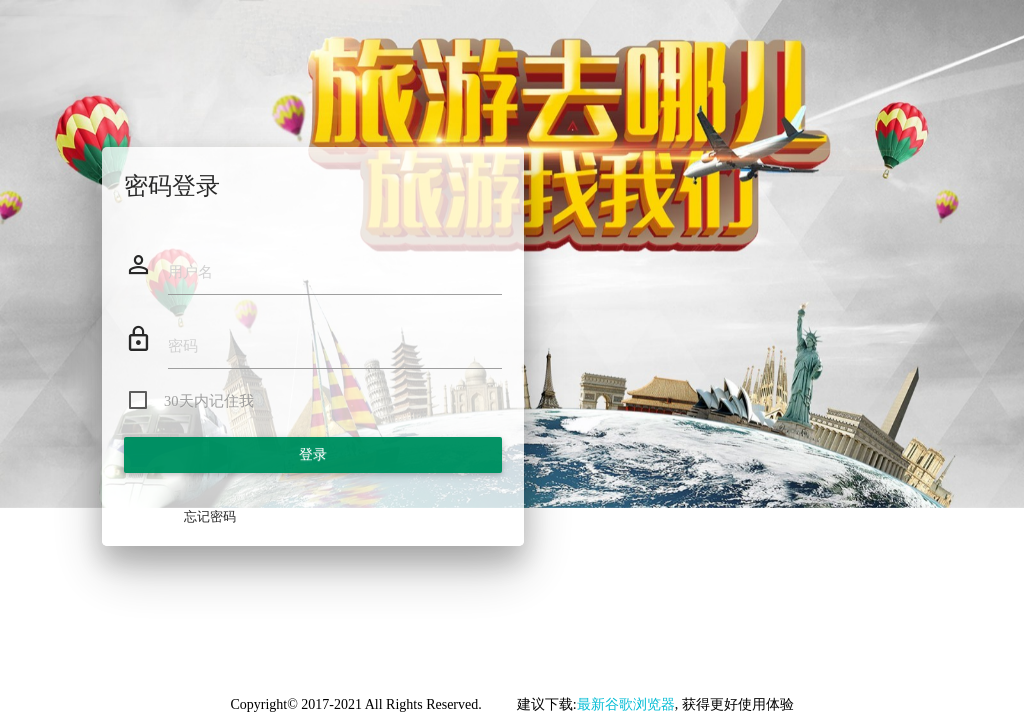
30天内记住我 (209, 401)
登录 (313, 454)
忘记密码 (210, 516)
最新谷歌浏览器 (626, 704)
